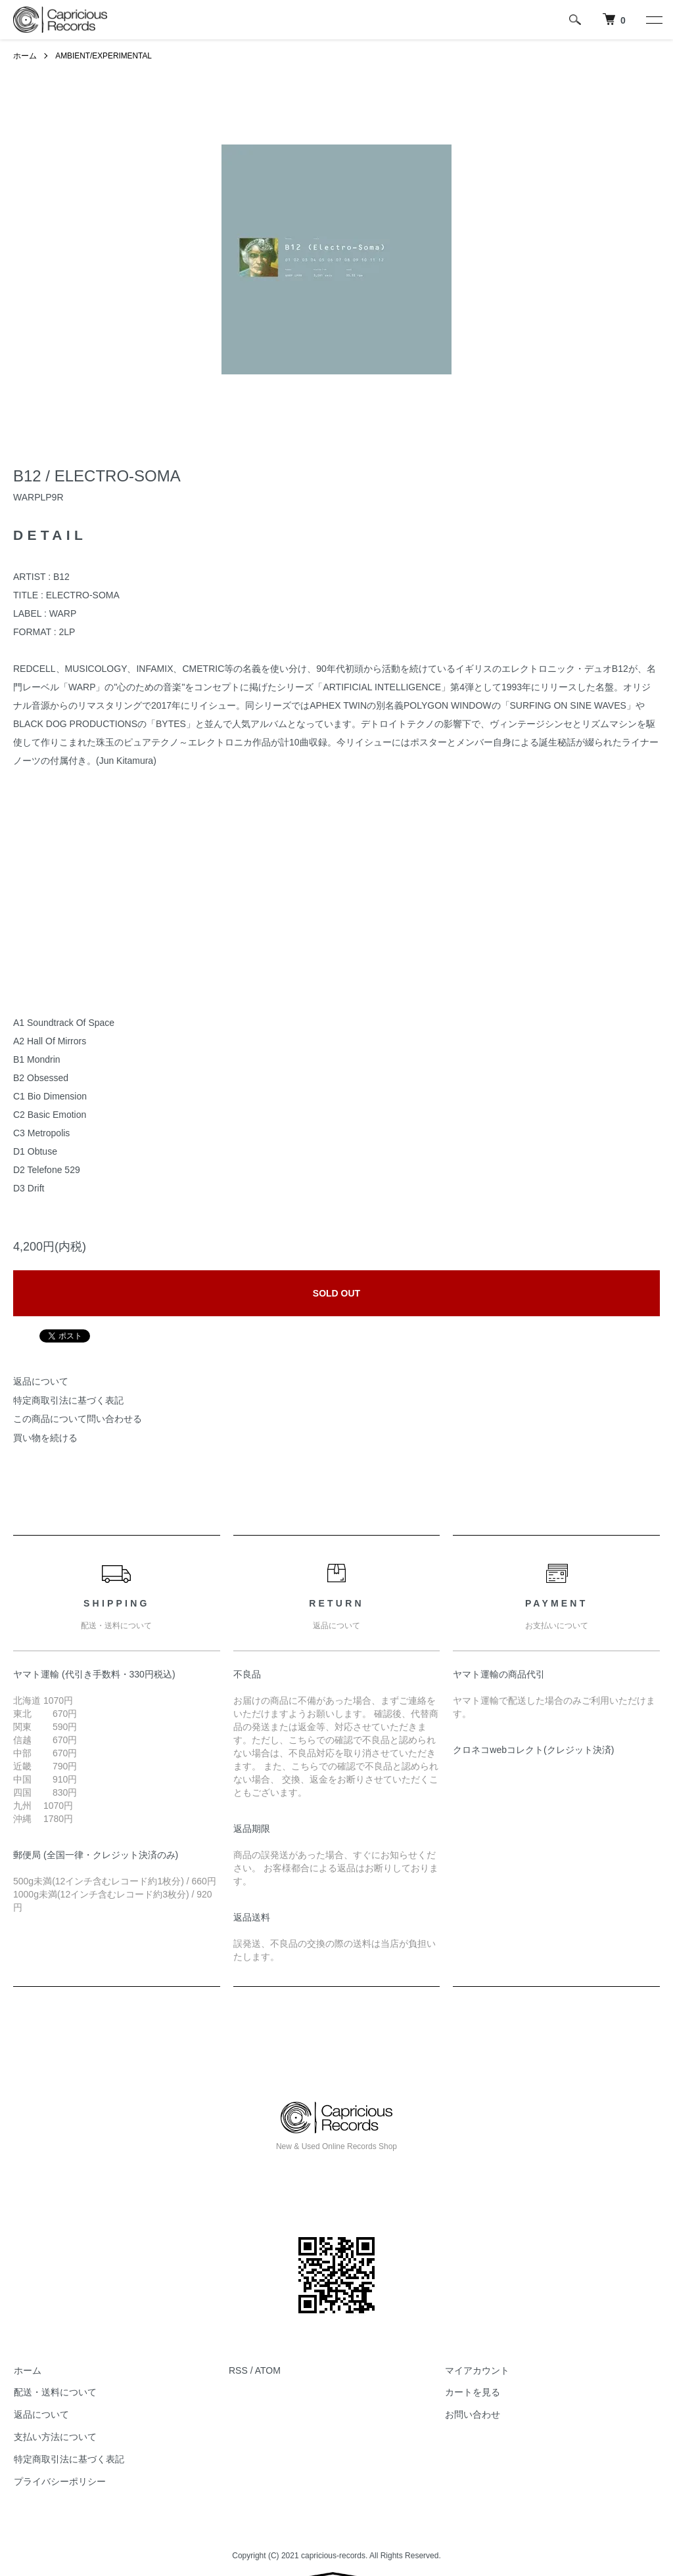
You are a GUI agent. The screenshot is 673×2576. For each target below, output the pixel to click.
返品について (40, 1381)
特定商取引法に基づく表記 (68, 1400)
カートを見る (471, 2392)
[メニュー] (653, 19)
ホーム (25, 55)
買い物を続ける (45, 1437)
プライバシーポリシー (59, 2481)
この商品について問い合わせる (77, 1418)
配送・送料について (54, 2392)
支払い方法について (54, 2437)
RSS (238, 2370)
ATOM (268, 2370)
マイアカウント (476, 2370)
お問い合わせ (471, 2414)
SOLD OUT (336, 1293)
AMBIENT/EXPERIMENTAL (103, 55)
